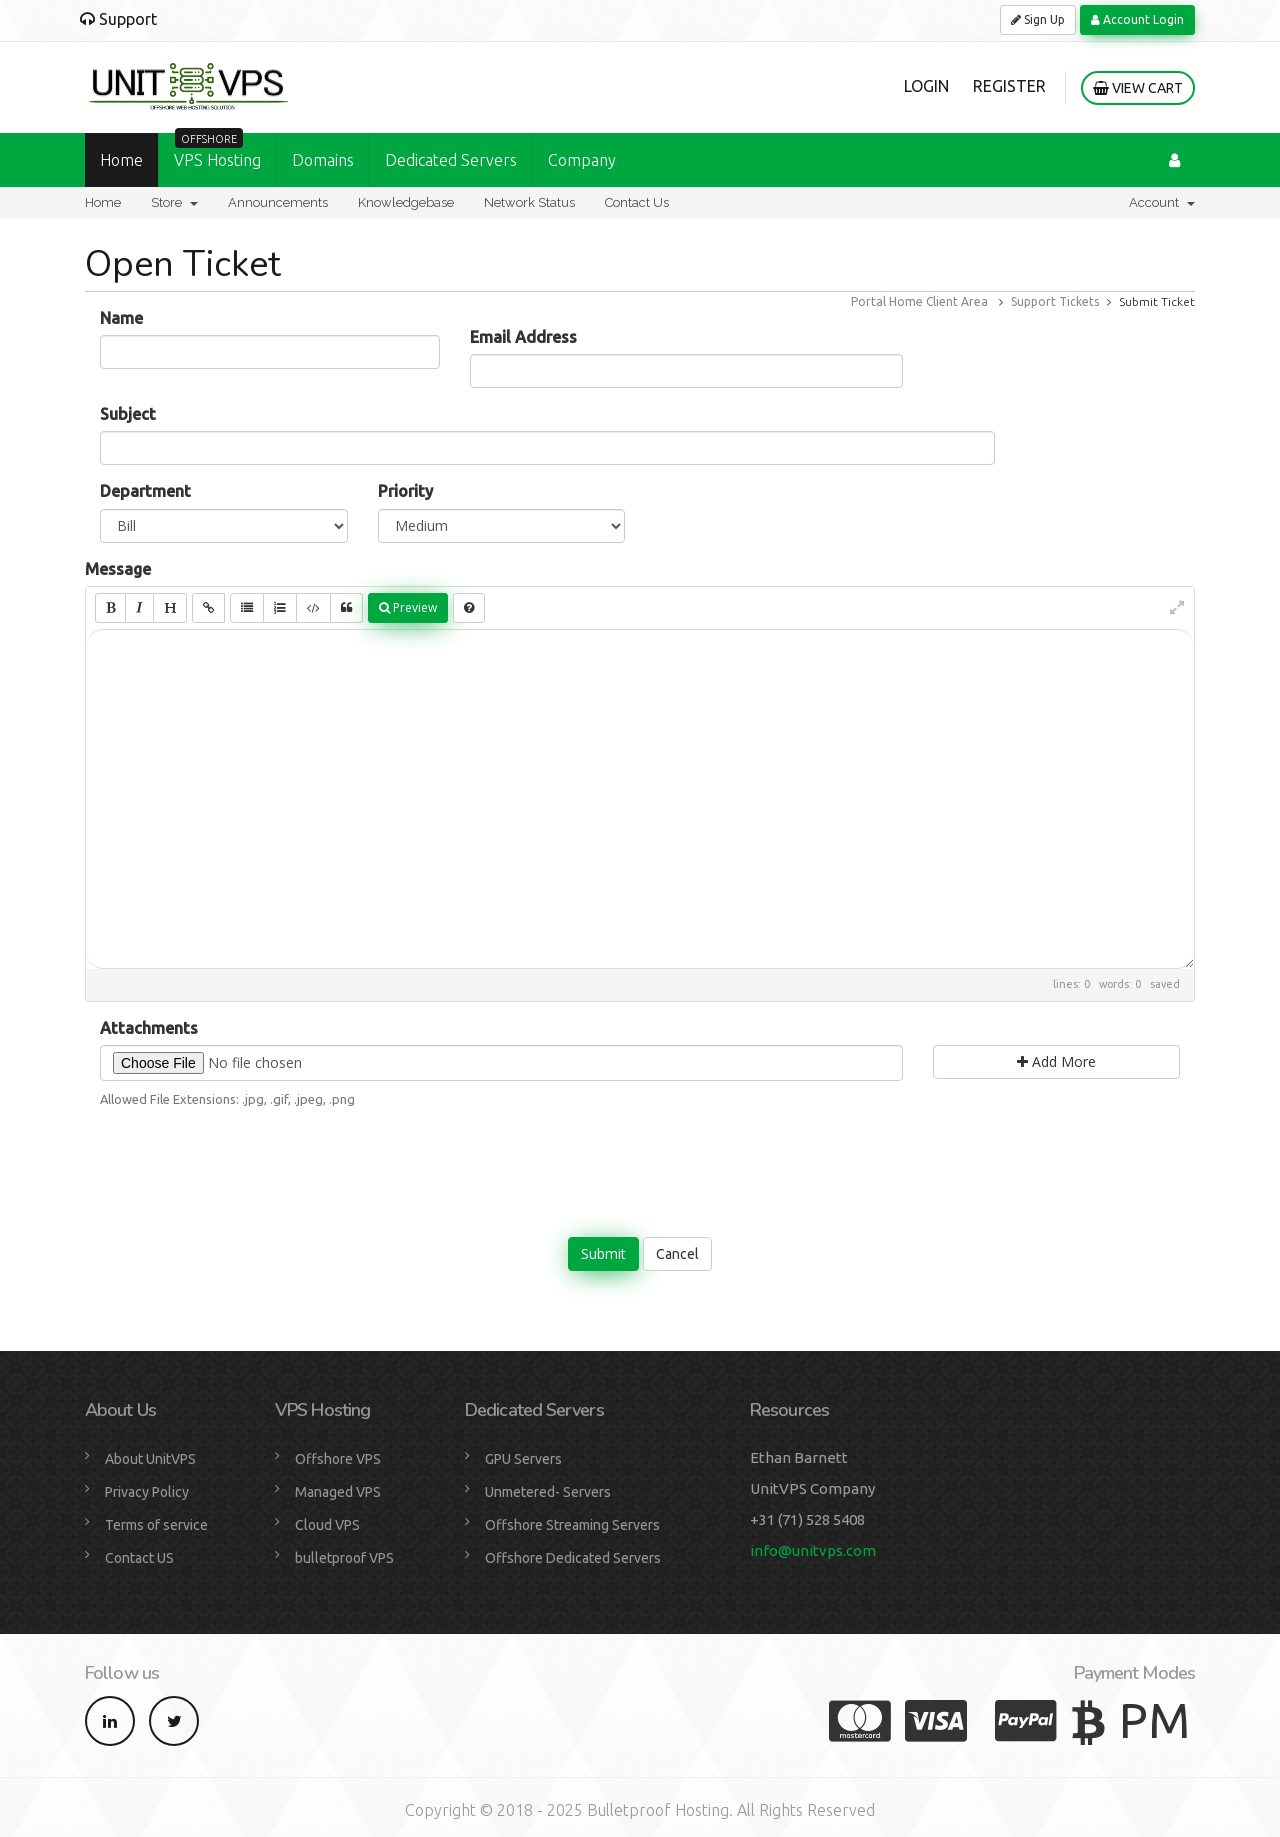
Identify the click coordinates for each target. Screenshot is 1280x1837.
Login (926, 86)
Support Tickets (1055, 301)
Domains (323, 160)
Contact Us (637, 202)
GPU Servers (523, 1459)
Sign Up (1038, 19)
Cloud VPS (327, 1525)
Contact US (139, 1558)
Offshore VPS (338, 1459)
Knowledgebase (406, 202)
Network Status (529, 202)
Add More (1056, 1061)
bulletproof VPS (344, 1558)
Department (145, 491)
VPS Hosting (217, 151)
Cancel (677, 1254)
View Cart (1138, 88)
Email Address (523, 337)
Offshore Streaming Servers (572, 1525)
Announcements (278, 202)
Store (174, 202)
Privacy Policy (147, 1492)
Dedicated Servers (451, 160)
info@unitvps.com (813, 1550)
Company (582, 160)
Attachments (149, 1028)
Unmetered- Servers (548, 1492)
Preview (408, 607)
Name (121, 318)
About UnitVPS (150, 1459)
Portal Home (887, 301)
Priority (405, 491)
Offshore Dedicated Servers (573, 1558)
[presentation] (640, 1163)
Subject (128, 414)
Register (1009, 86)
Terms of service (156, 1525)
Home (121, 160)
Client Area (957, 301)
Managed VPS (338, 1492)
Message (118, 569)
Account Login (1137, 19)
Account (1162, 202)
